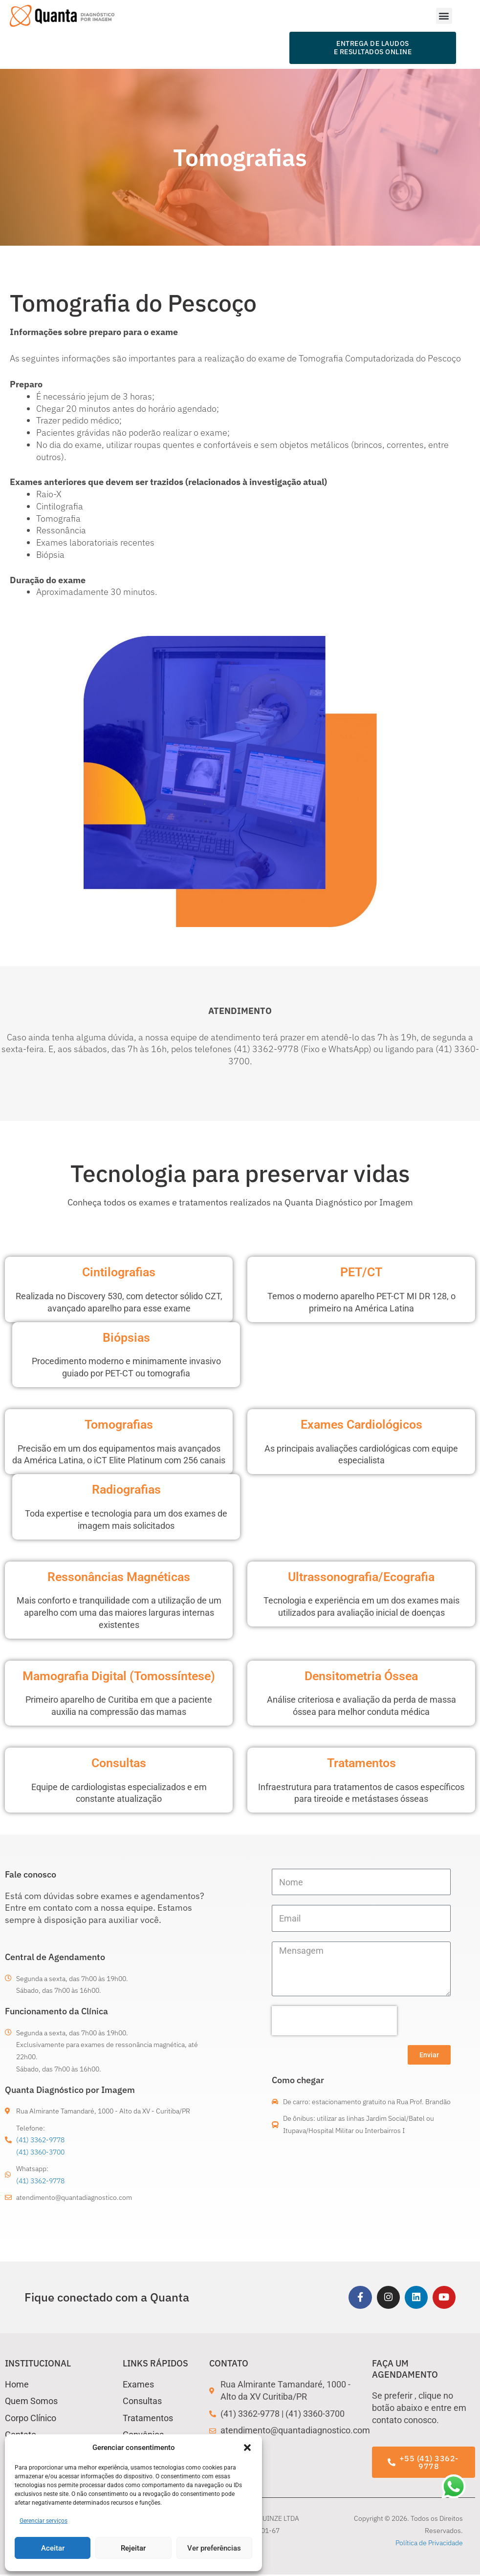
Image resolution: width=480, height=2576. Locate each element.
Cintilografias (118, 1272)
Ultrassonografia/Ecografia (361, 1576)
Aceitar (53, 2548)
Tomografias (119, 1424)
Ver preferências (214, 2548)
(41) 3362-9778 (40, 2139)
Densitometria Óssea (361, 1675)
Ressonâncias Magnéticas (119, 1576)
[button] (247, 2447)
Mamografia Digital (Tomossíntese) (119, 1675)
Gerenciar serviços (43, 2520)
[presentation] (334, 2020)
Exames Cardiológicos (361, 1424)
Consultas (119, 1762)
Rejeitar (133, 2548)
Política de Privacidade (429, 2543)
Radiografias (126, 1489)
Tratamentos (361, 1762)
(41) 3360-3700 (40, 2152)
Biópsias (126, 1337)
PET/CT (361, 1272)
